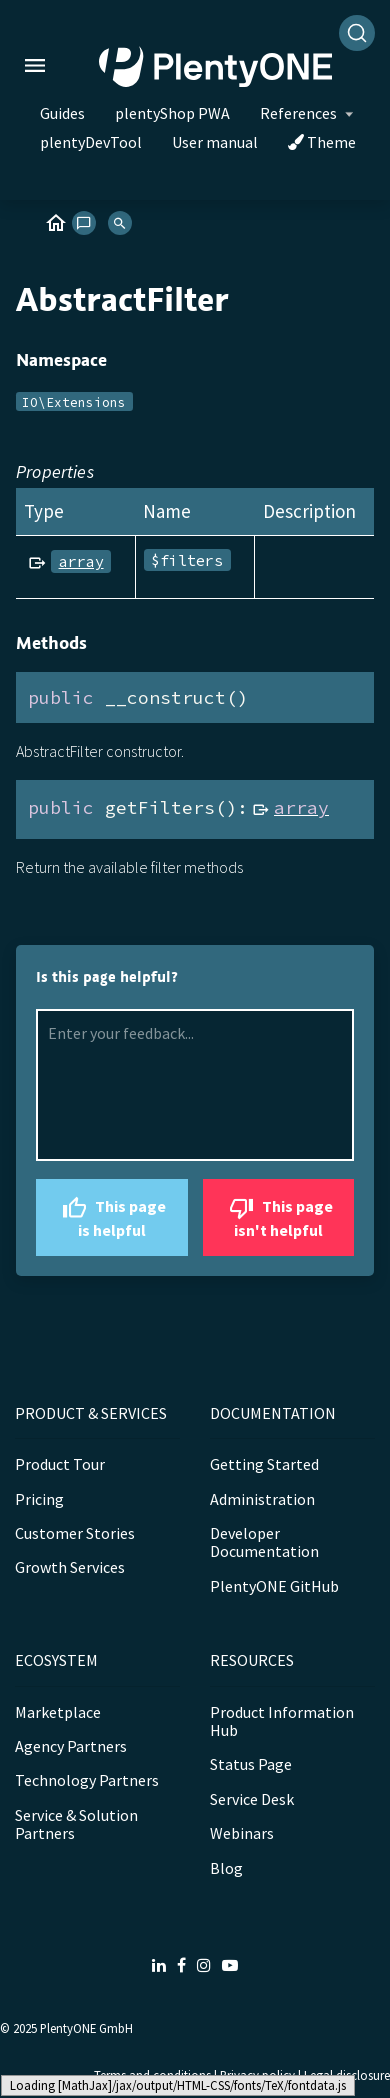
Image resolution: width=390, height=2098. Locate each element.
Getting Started (264, 1464)
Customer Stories (75, 1533)
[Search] (357, 33)
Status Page (251, 1764)
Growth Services (70, 1567)
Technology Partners (87, 1780)
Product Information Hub (282, 1721)
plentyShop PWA (172, 113)
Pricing (39, 1499)
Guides (62, 113)
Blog (226, 1868)
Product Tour (60, 1464)
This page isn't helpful (278, 1215)
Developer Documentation (264, 1542)
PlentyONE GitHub (274, 1586)
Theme (322, 142)
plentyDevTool (91, 142)
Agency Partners (71, 1746)
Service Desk (252, 1799)
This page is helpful (111, 1215)
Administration (262, 1499)
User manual (215, 142)
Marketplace (58, 1712)
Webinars (242, 1833)
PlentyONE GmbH (86, 2028)
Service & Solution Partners (76, 1824)
